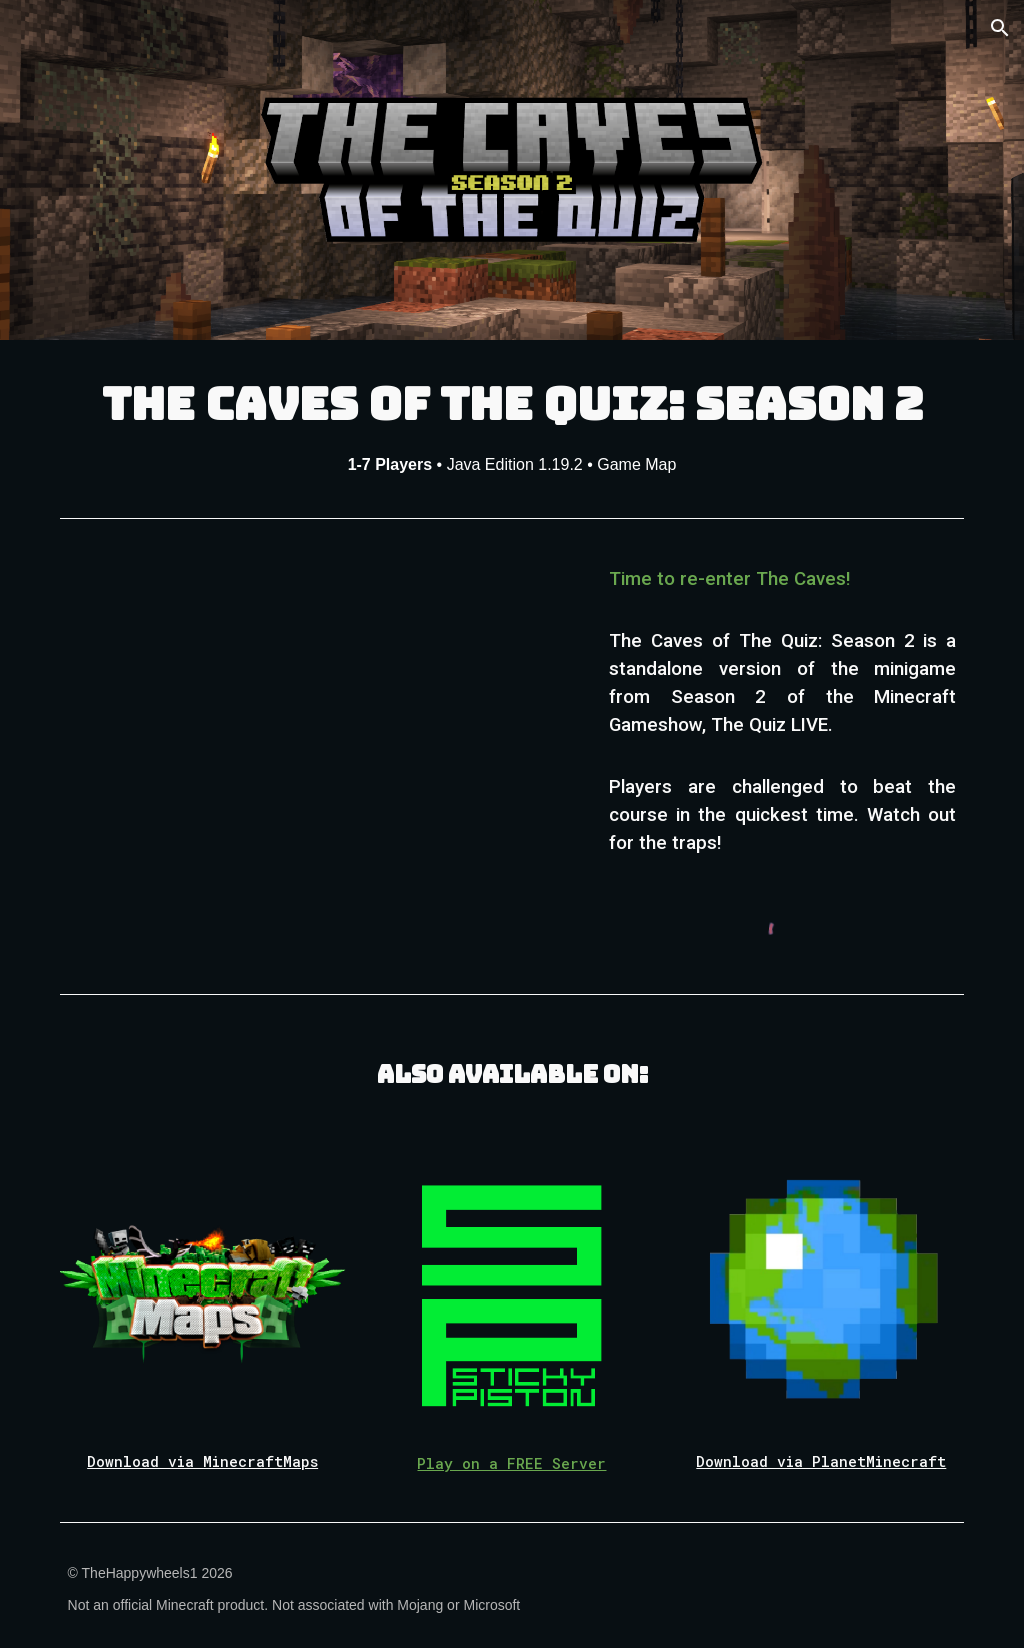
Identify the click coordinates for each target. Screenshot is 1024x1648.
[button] (1000, 28)
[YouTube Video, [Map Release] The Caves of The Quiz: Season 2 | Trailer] (319, 697)
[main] (512, 424)
